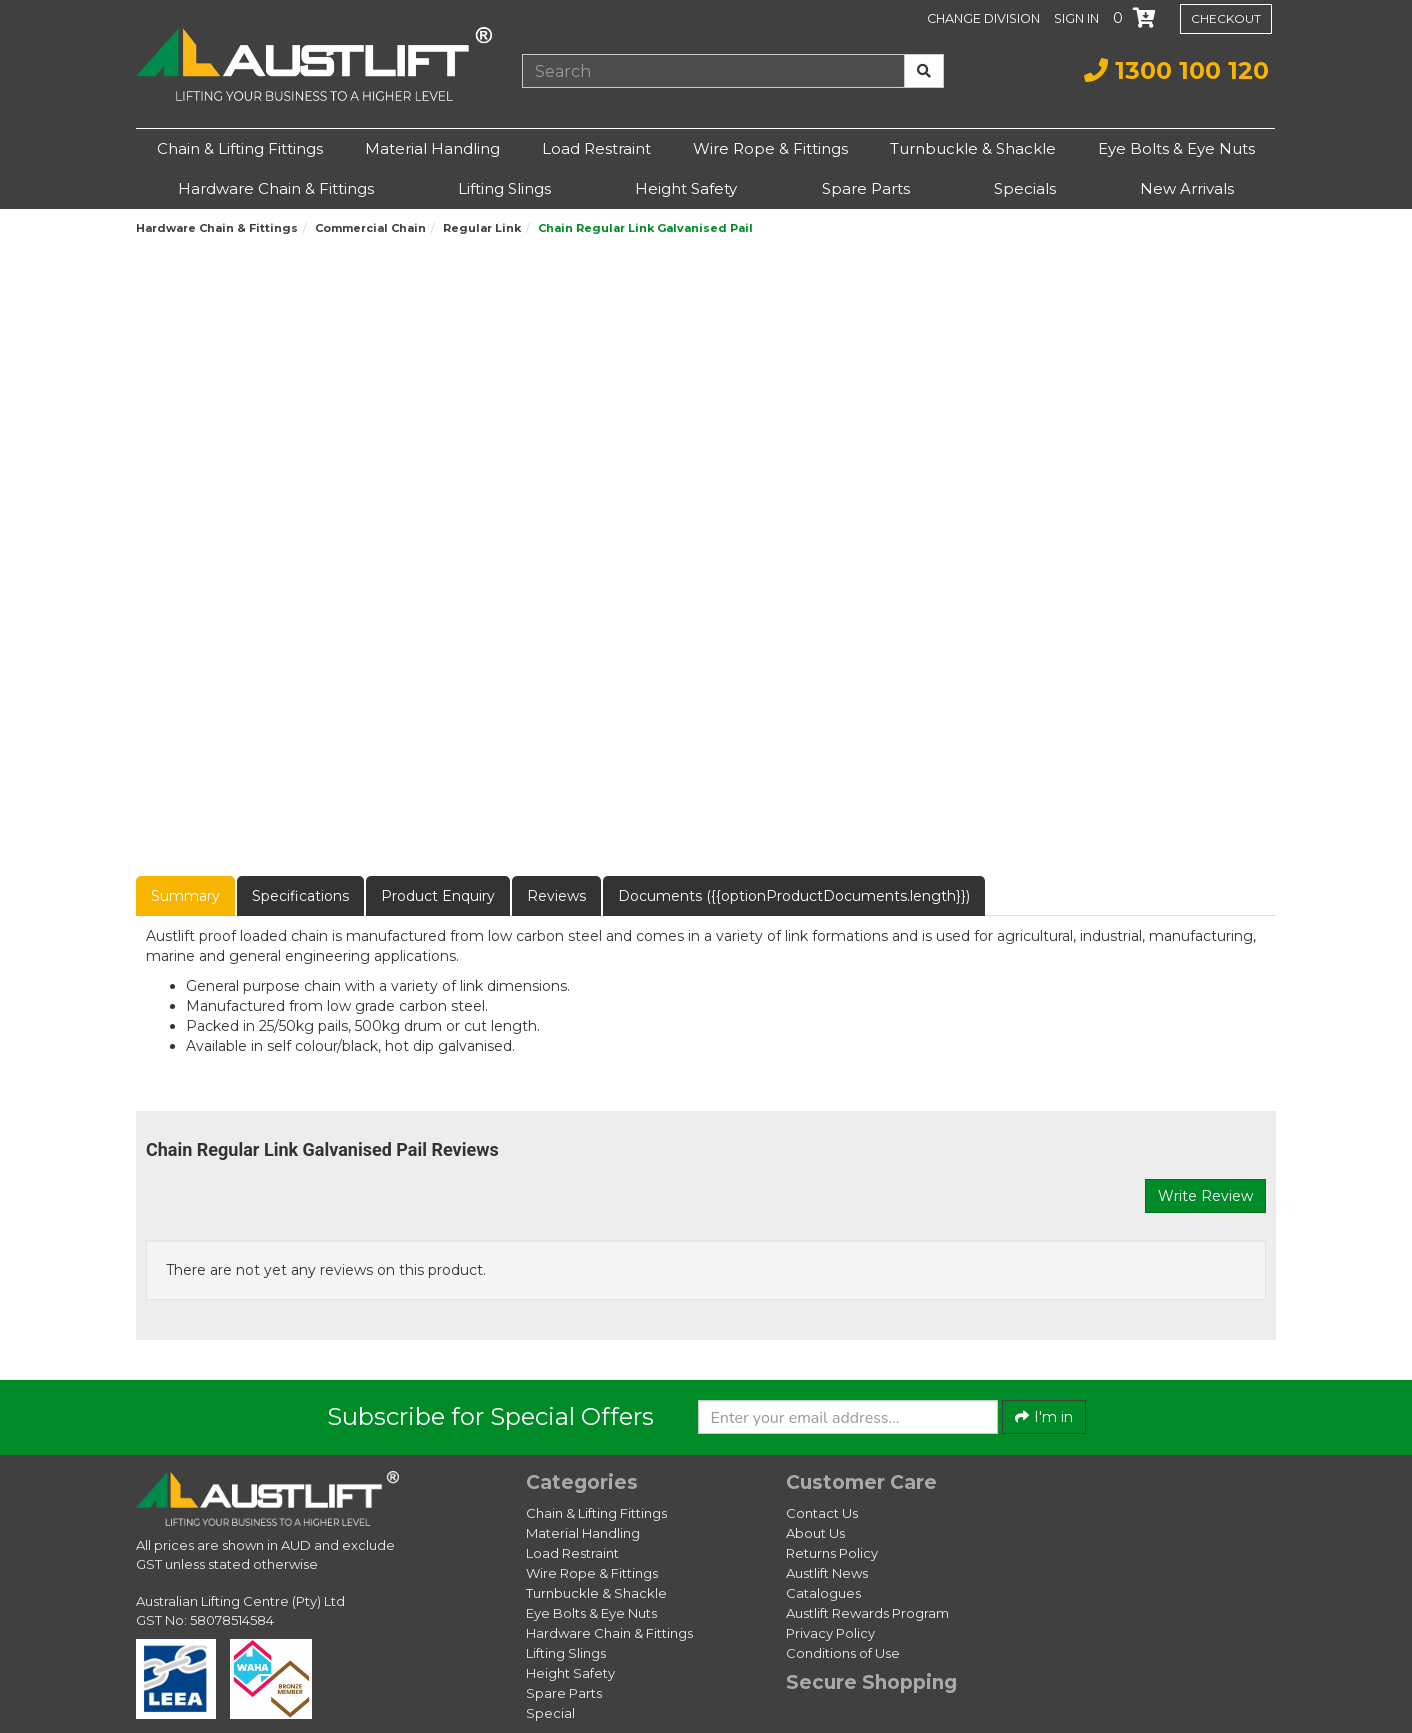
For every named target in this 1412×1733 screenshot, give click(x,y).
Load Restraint (596, 148)
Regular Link (482, 228)
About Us (815, 1533)
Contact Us (822, 1513)
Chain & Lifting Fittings (240, 148)
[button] (1078, 18)
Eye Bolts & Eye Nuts (1176, 148)
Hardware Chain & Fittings (276, 188)
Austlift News (827, 1573)
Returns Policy (832, 1553)
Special (550, 1713)
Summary (185, 896)
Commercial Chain (370, 228)
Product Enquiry (438, 896)
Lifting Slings (504, 188)
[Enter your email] (848, 1417)
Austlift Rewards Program (867, 1613)
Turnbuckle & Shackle (973, 148)
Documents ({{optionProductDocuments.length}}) (794, 896)
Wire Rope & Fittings (770, 148)
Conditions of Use (843, 1653)
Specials (1025, 188)
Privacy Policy (830, 1633)
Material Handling (432, 148)
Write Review (1205, 1196)
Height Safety (686, 188)
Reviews (556, 896)
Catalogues (823, 1593)
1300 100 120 (1176, 70)
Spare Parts (866, 188)
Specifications (300, 896)
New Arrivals (1187, 188)
